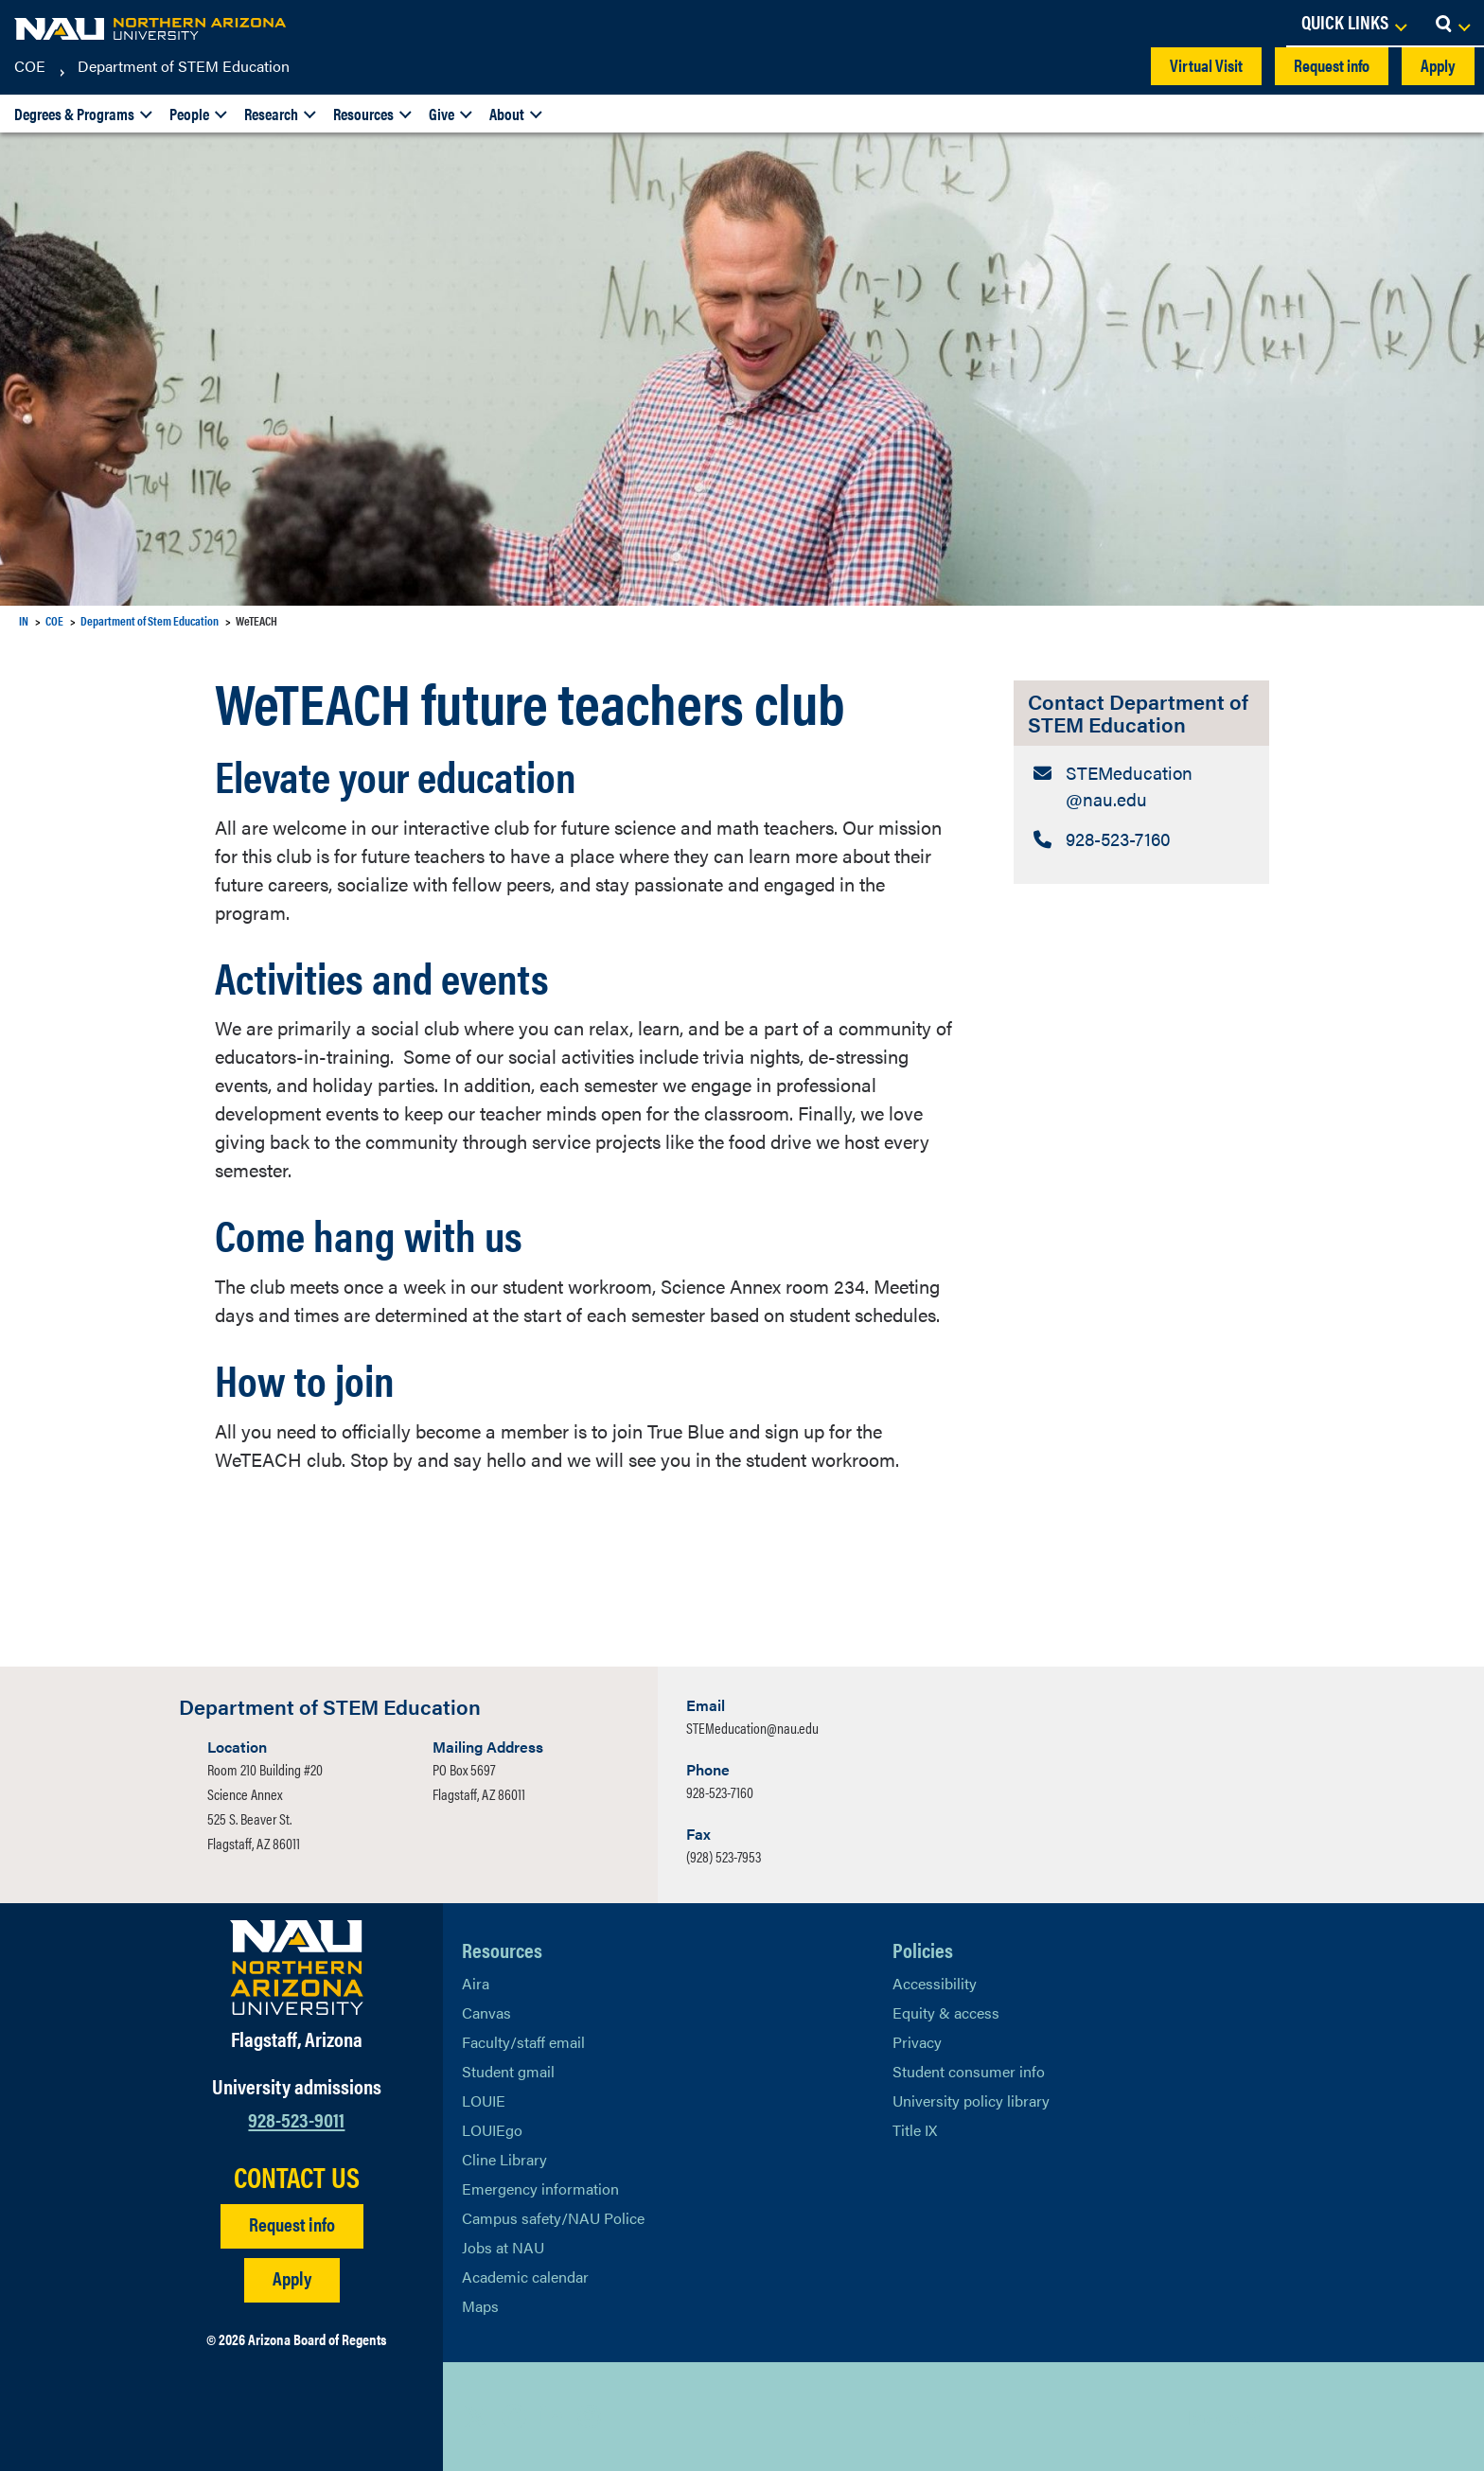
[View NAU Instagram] (590, 2416)
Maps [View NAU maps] (480, 2306)
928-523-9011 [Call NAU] (296, 2118)
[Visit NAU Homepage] (296, 1967)
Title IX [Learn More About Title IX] (914, 2130)
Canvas (486, 2012)
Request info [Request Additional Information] (292, 2223)
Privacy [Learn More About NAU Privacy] (917, 2042)
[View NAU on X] (476, 2416)
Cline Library (504, 2159)
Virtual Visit (1206, 65)
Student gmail (508, 2071)
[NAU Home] (151, 28)
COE (29, 66)
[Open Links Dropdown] (1353, 23)
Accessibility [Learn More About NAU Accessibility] (934, 1983)
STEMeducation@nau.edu (752, 1728)
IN (23, 620)
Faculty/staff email (523, 2042)
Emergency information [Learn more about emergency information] (540, 2188)
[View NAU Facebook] (514, 2416)
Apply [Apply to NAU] (292, 2277)
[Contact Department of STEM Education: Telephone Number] (1141, 843)
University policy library (971, 2100)
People (189, 113)
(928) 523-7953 (723, 1856)
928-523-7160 (719, 1792)
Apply (1438, 65)
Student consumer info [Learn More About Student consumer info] (968, 2071)
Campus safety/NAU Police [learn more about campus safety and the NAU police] (553, 2218)
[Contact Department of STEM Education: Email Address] (1141, 788)
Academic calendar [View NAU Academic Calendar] (525, 2277)
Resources (363, 113)
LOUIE (483, 2100)
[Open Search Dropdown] (1452, 23)
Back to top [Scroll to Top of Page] (1226, 2416)
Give (441, 113)
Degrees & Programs (74, 113)
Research (271, 113)
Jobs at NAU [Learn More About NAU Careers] (503, 2247)
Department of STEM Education (184, 66)
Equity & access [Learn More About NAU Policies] (945, 2012)
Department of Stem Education (149, 620)
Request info (1331, 65)
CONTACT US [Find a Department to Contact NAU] (297, 2177)
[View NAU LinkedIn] (552, 2416)
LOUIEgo (492, 2130)
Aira (475, 1983)
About (506, 113)
